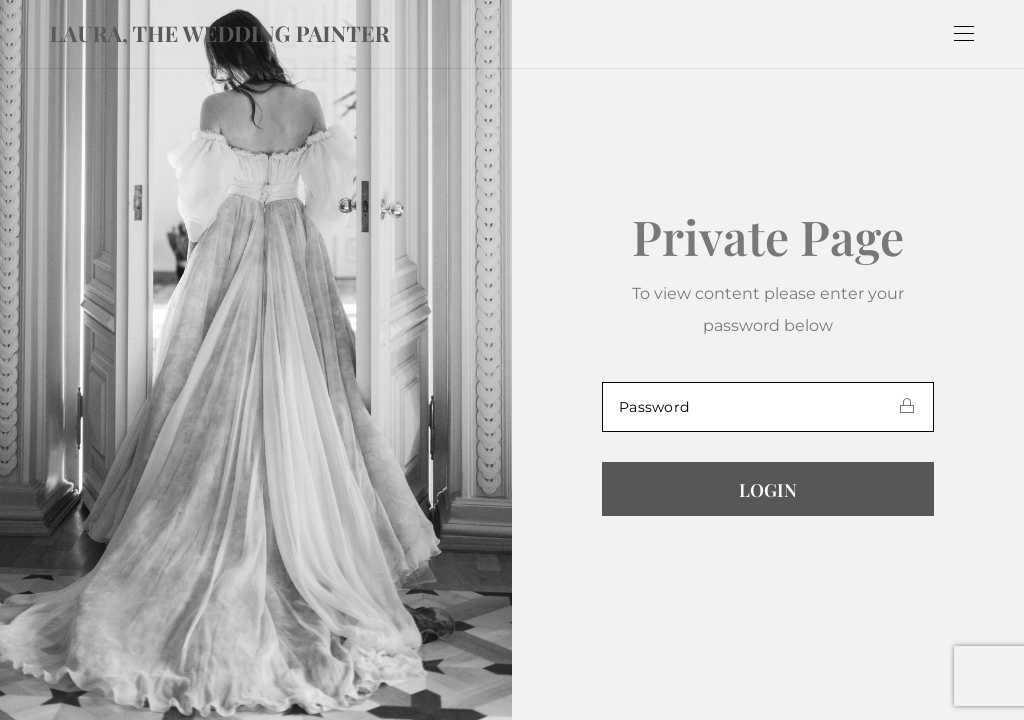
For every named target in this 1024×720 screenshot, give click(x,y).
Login (768, 490)
